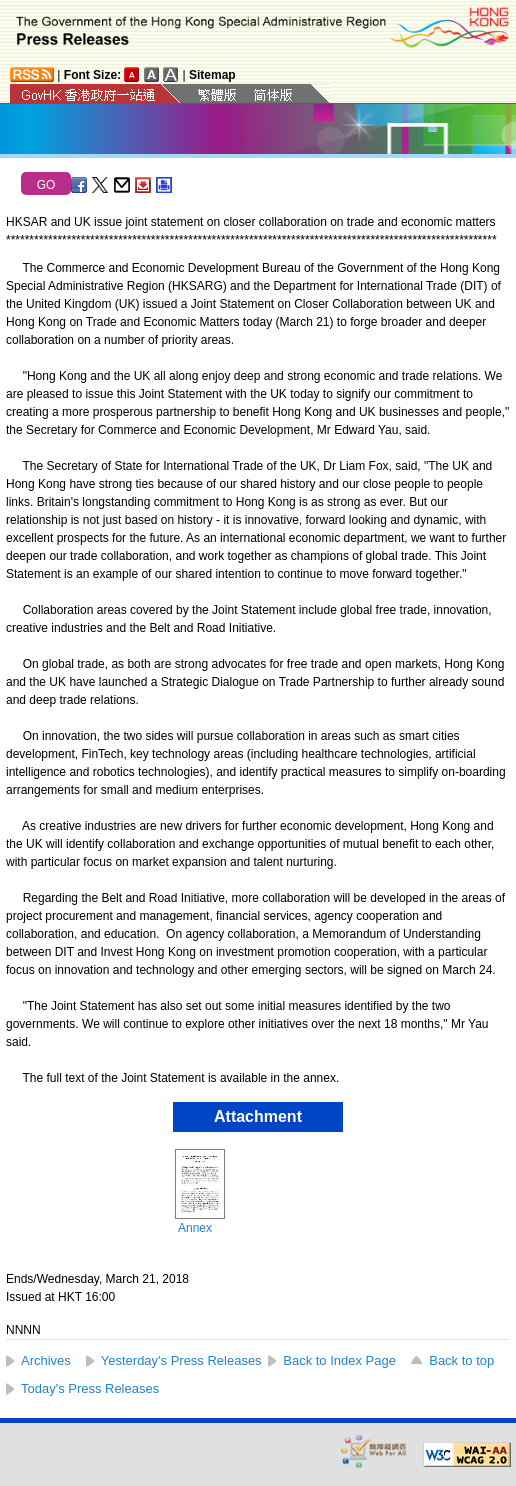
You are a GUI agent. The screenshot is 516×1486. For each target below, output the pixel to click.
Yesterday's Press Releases (181, 1360)
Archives (46, 1360)
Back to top (461, 1360)
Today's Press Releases (90, 1388)
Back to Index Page (339, 1360)
